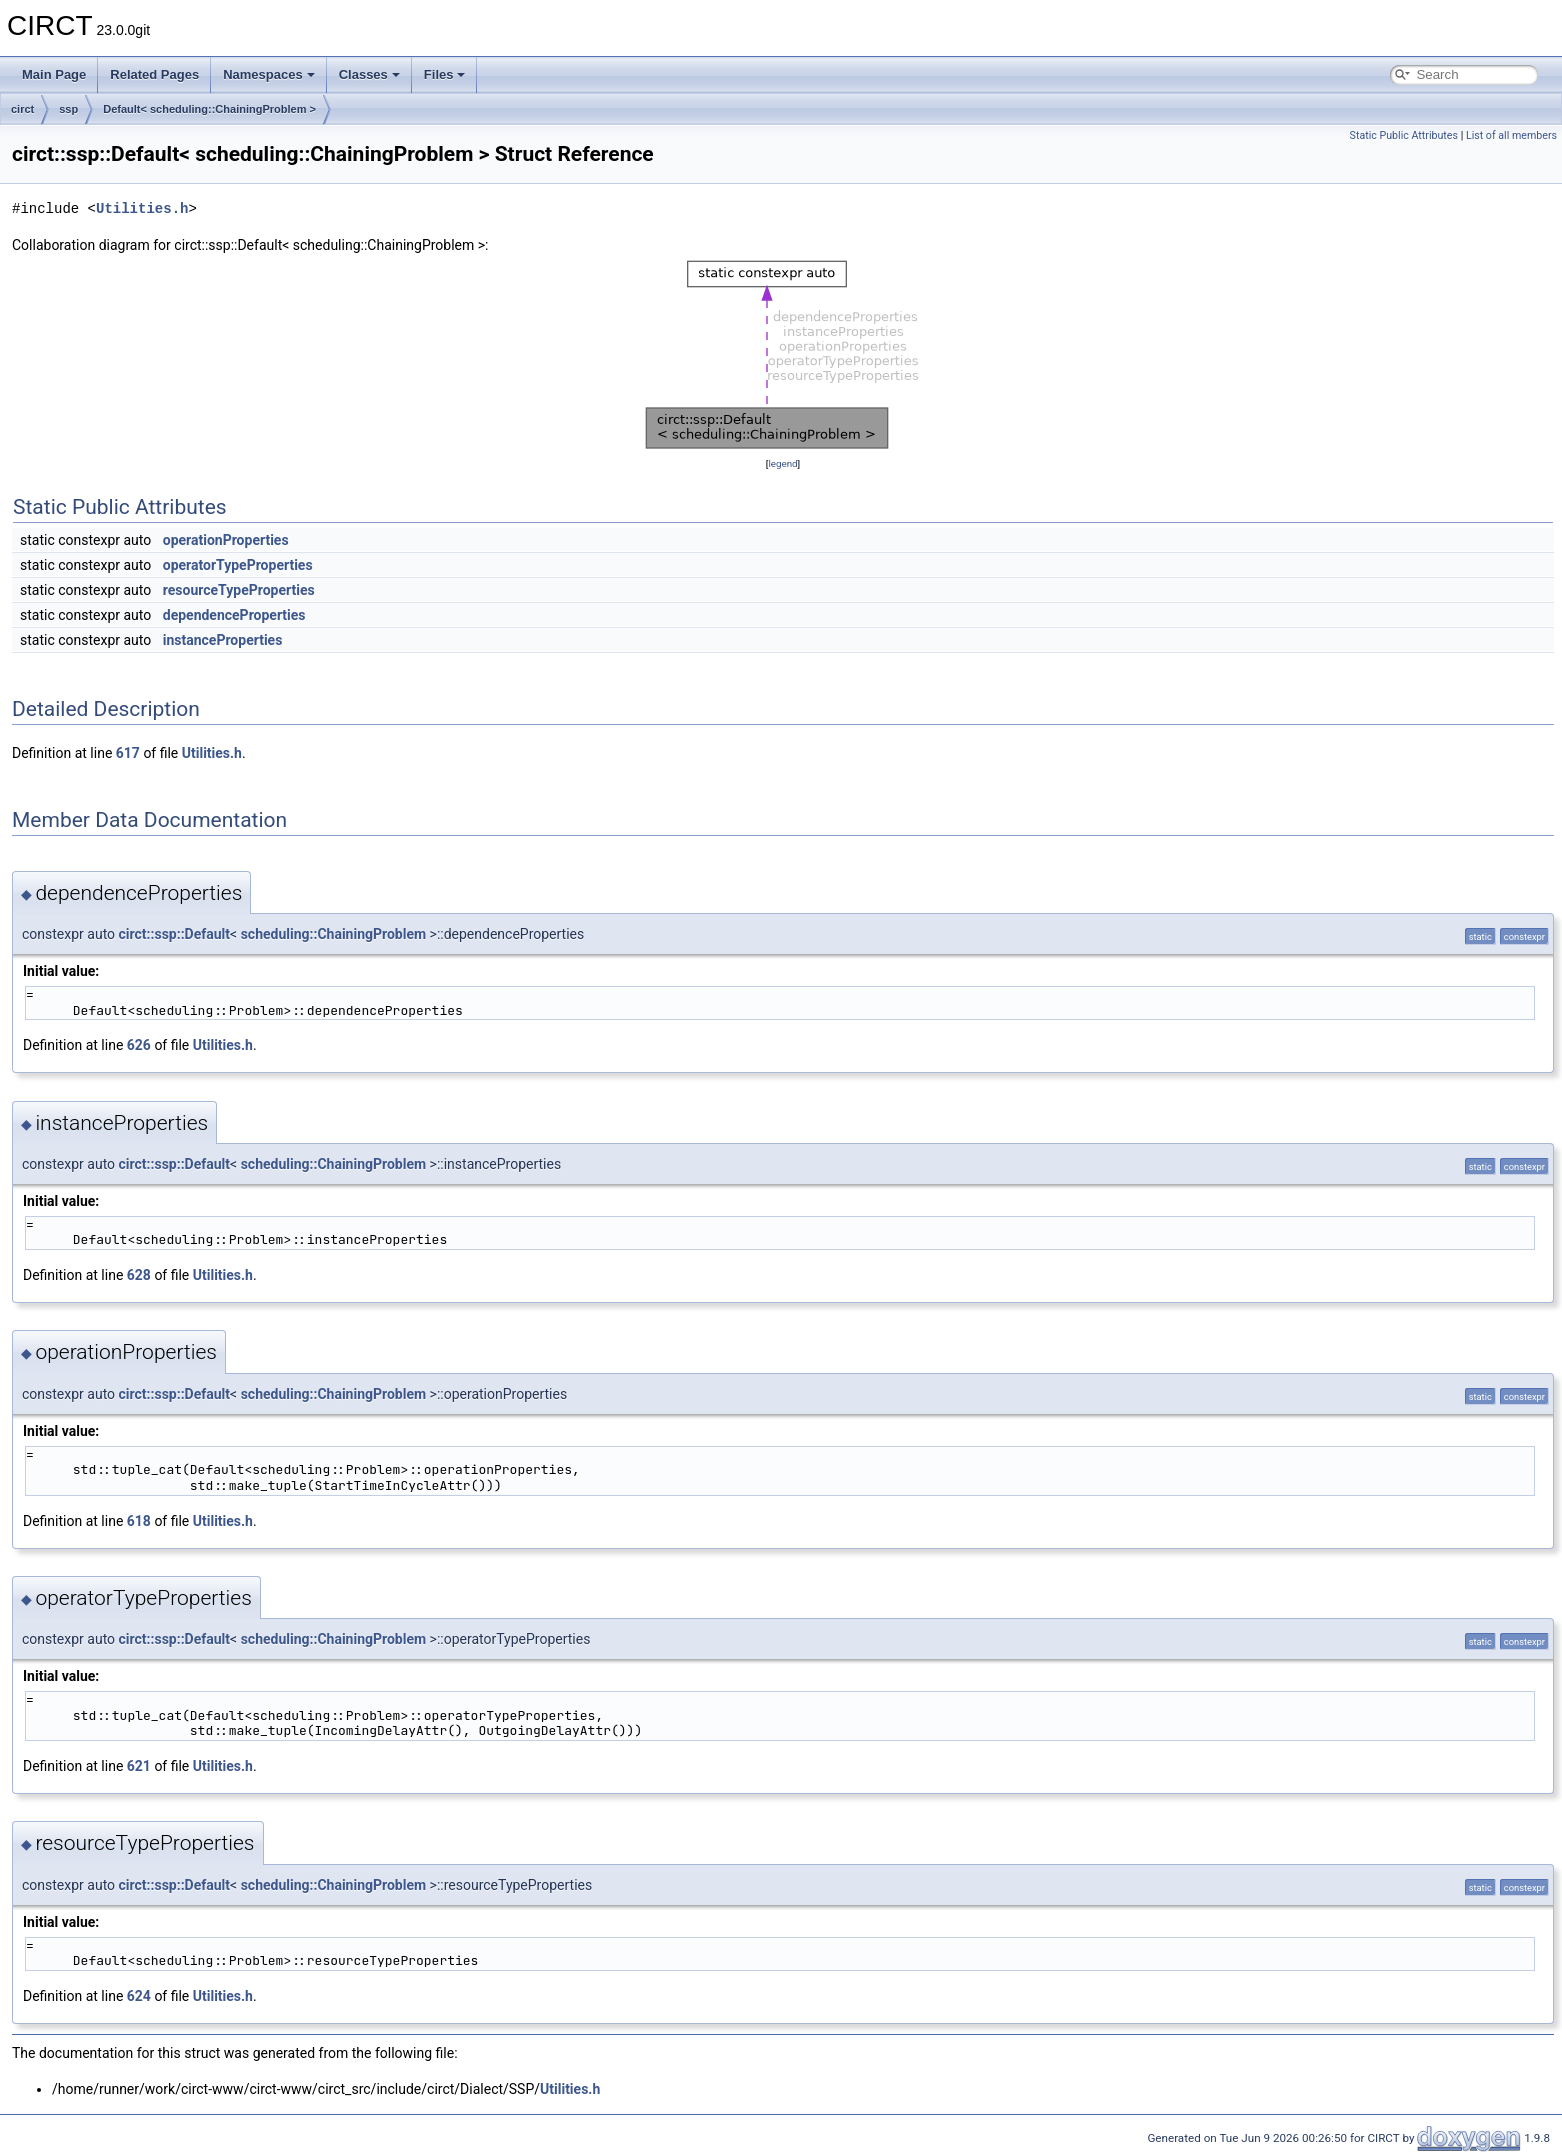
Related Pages (154, 74)
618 (139, 1521)
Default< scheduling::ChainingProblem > (209, 109)
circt (22, 109)
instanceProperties (223, 640)
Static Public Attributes (1404, 135)
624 (139, 1996)
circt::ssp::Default (175, 934)
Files (445, 74)
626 (139, 1045)
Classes (369, 74)
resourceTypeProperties (239, 590)
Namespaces (269, 74)
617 (128, 753)
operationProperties (226, 540)
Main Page (54, 74)
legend (782, 463)
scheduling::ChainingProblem (333, 934)
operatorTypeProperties (238, 565)
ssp (68, 109)
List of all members (1511, 135)
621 (139, 1766)
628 (139, 1275)
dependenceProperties (234, 615)
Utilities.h (142, 208)
